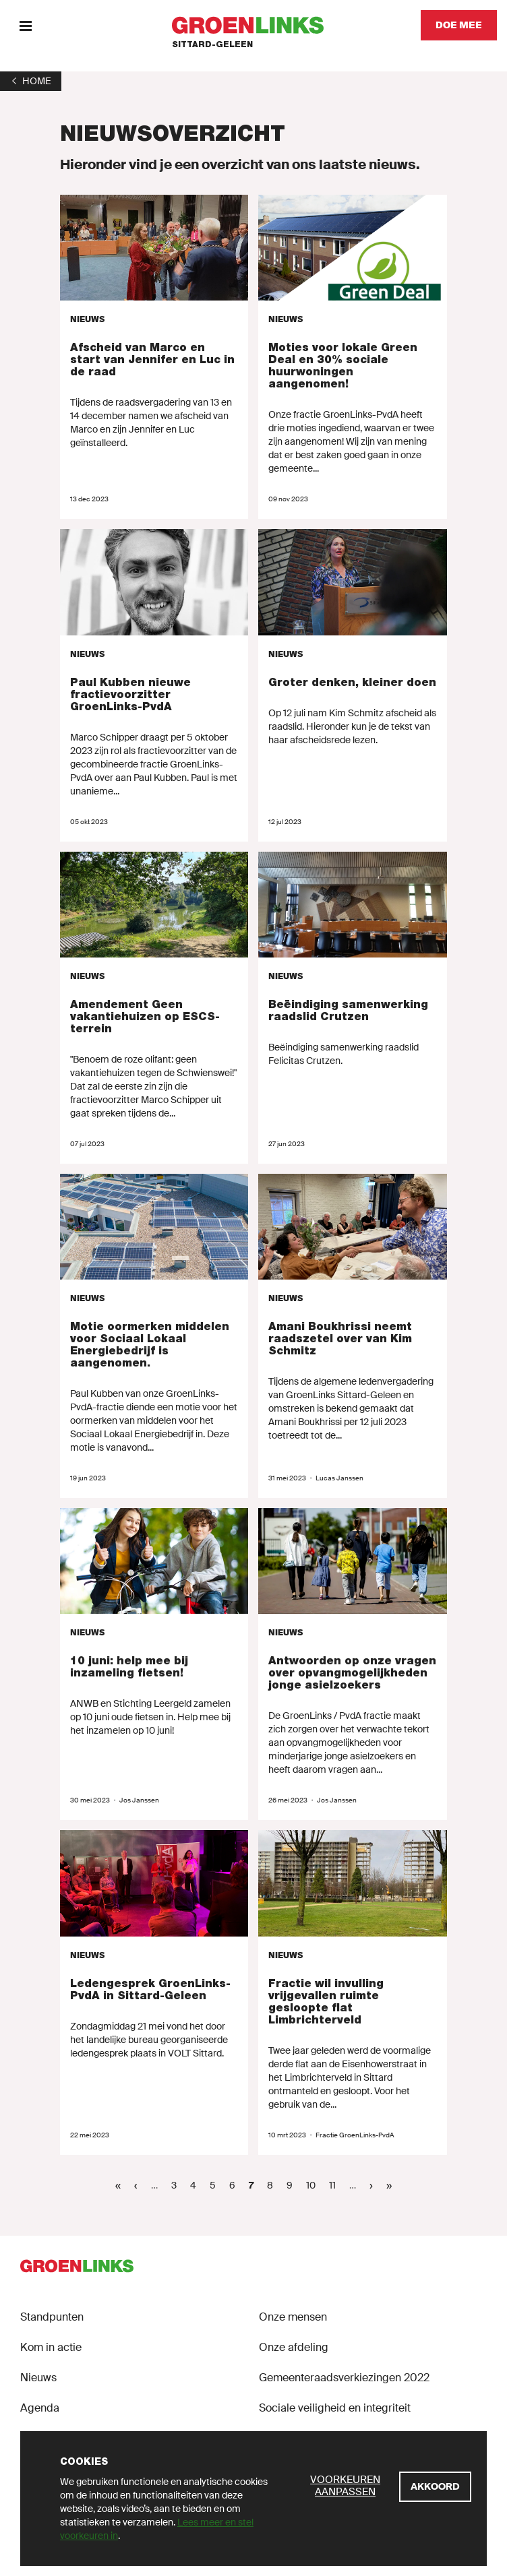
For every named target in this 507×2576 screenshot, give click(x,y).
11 (335, 2184)
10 (314, 2184)
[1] (30, 81)
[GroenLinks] (254, 25)
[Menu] (25, 25)
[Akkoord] (435, 2487)
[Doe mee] (459, 25)
